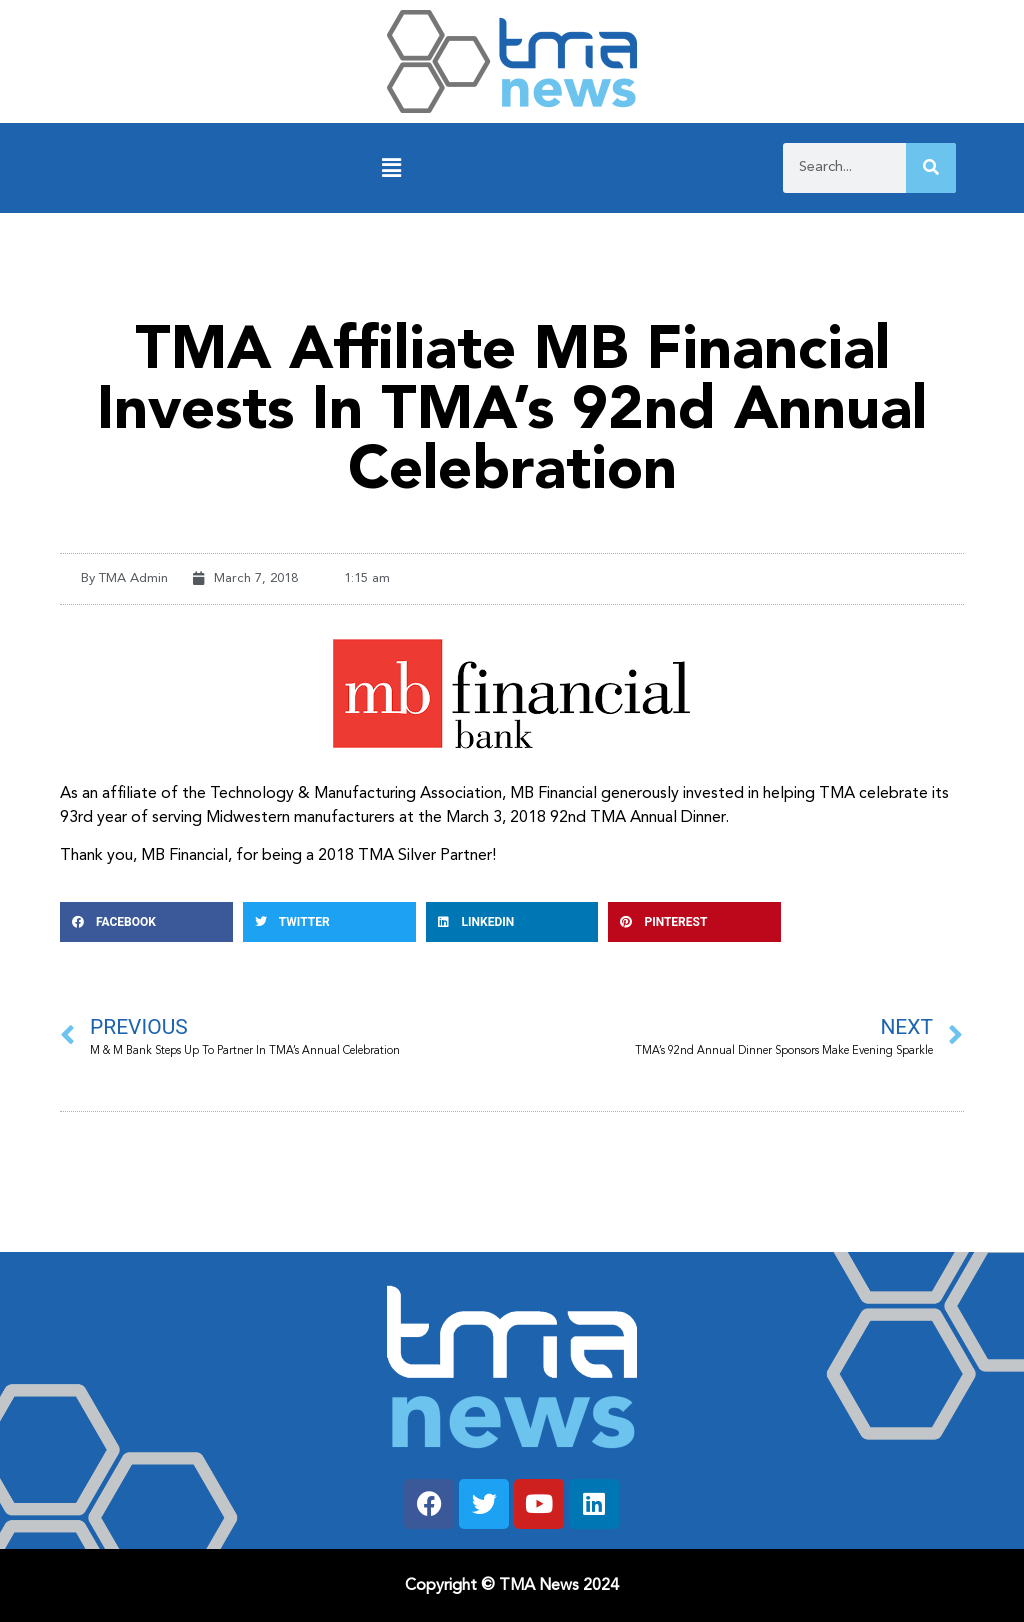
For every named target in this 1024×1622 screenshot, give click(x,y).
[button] (391, 168)
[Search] (931, 168)
